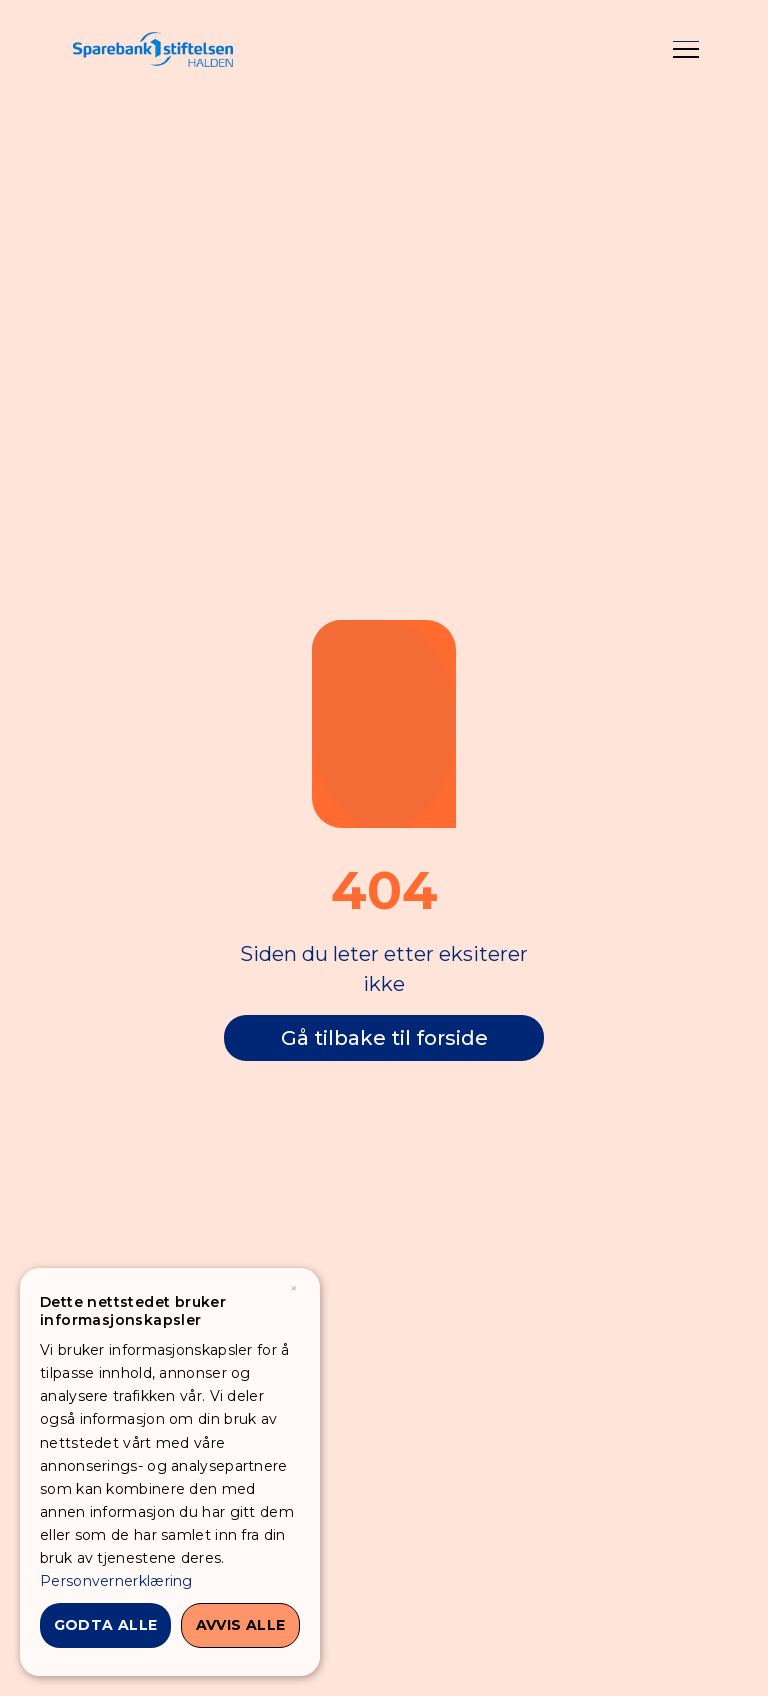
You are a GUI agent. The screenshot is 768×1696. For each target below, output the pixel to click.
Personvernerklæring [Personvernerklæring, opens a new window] (116, 1581)
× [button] (294, 1289)
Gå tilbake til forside (384, 1038)
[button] (686, 50)
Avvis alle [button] (241, 1625)
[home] (153, 49)
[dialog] (170, 1472)
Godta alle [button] (106, 1625)
